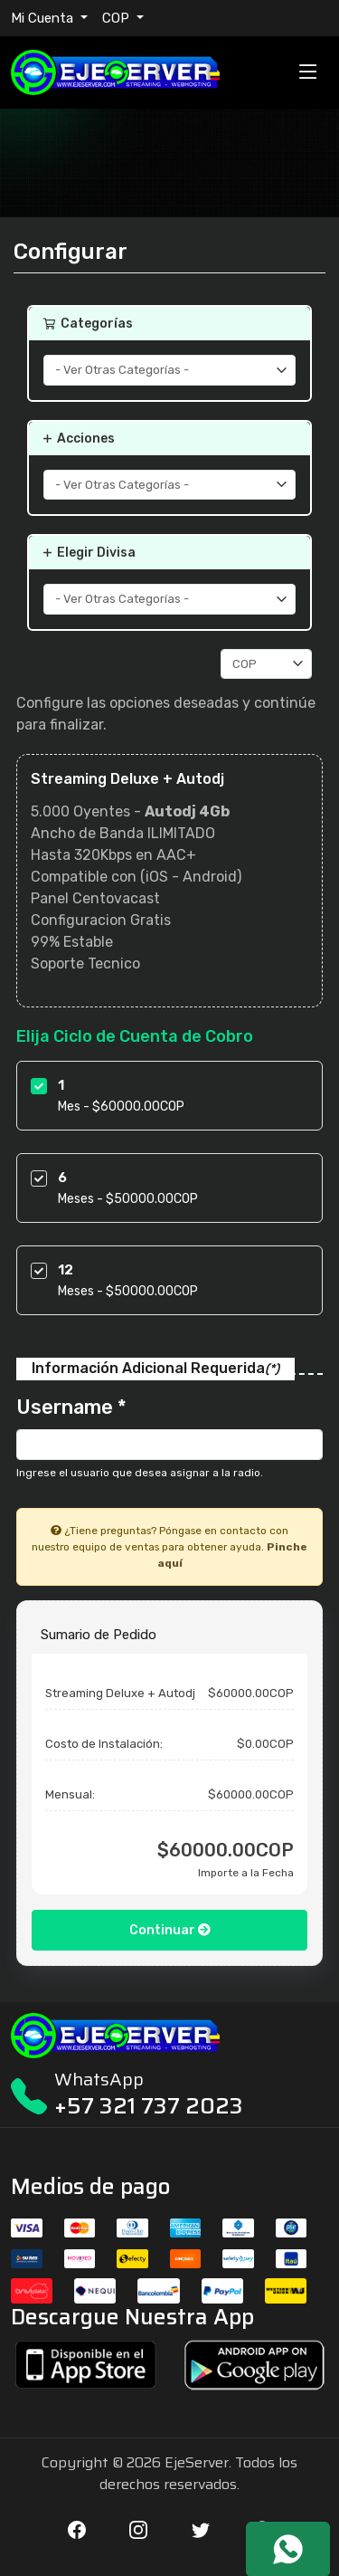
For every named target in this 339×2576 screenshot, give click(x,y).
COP (117, 18)
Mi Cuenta (44, 18)
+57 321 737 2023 (148, 2105)
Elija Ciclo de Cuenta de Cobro (134, 1036)
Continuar (170, 1930)
